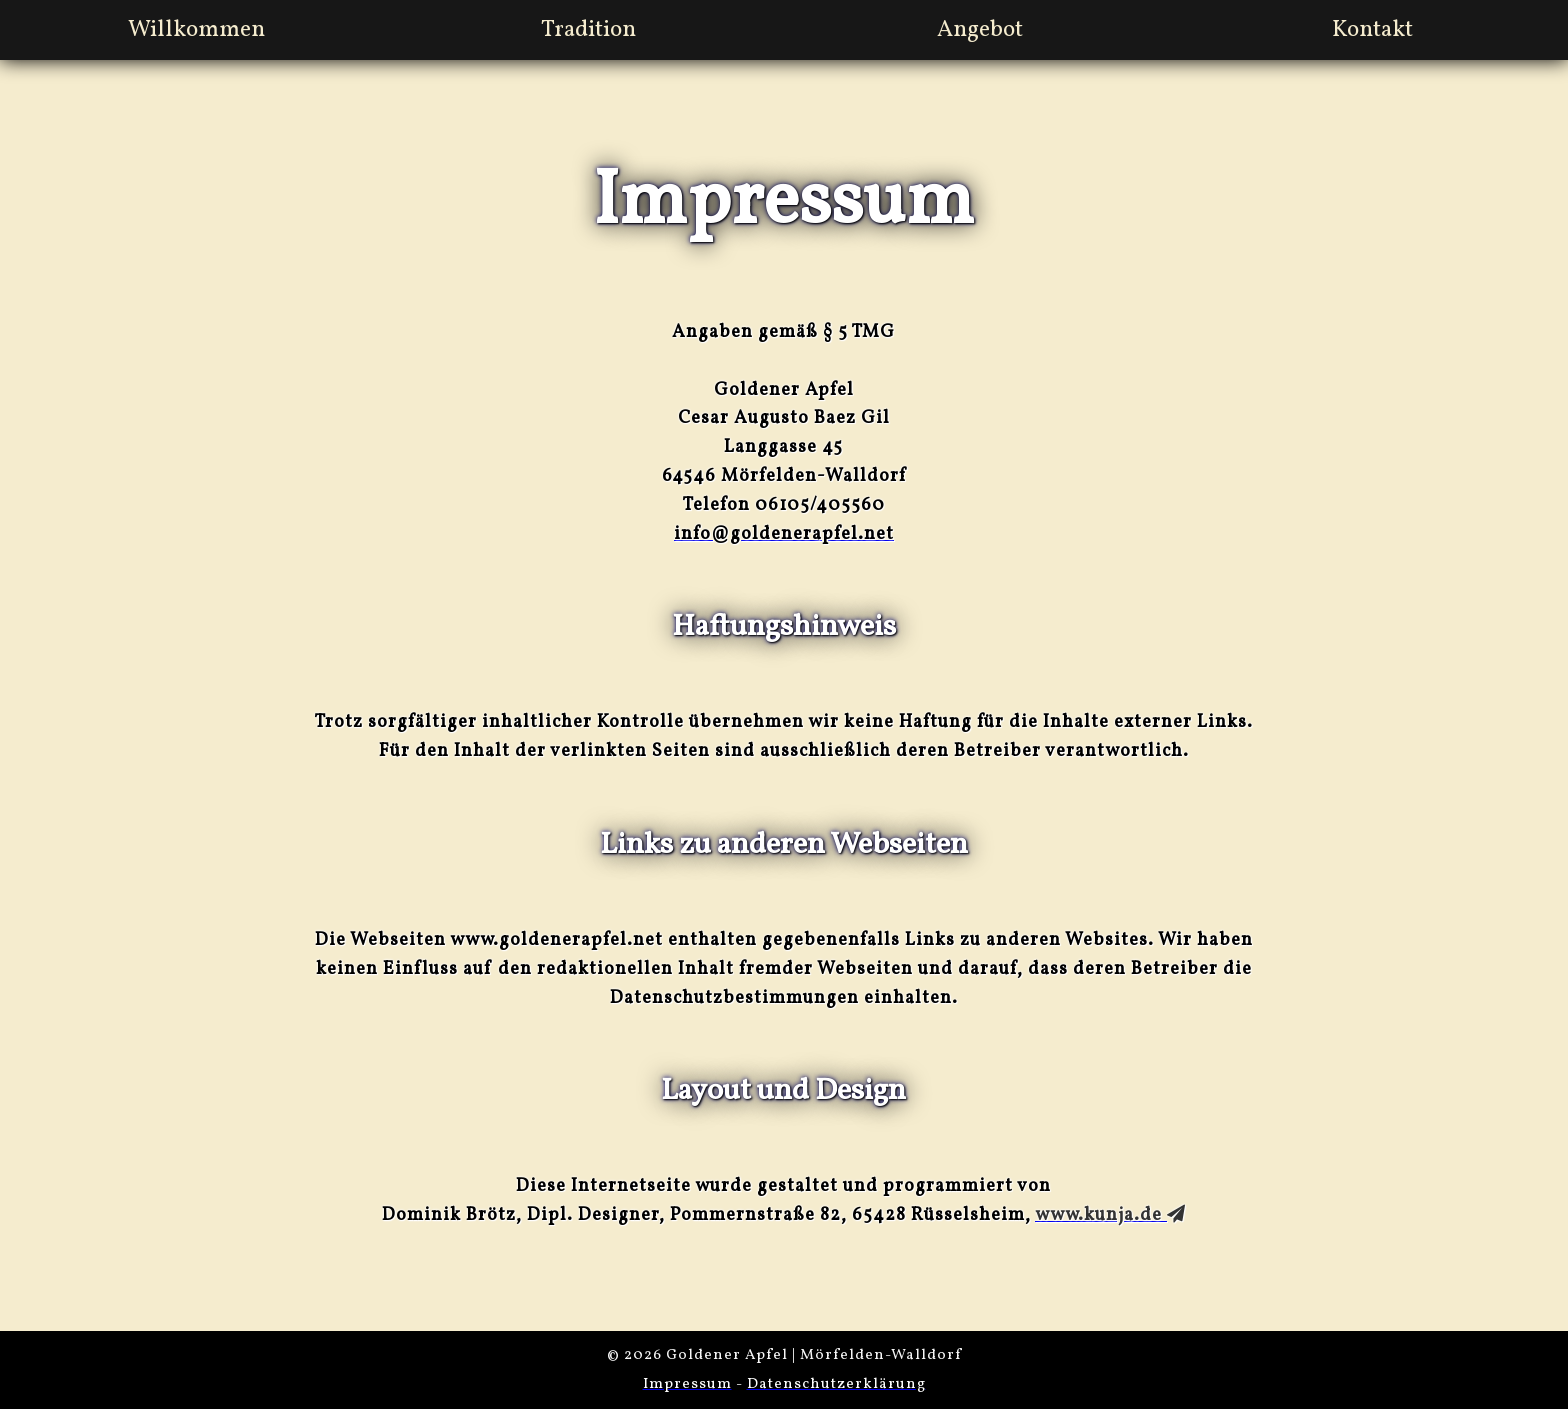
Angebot (980, 30)
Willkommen (196, 30)
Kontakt (1372, 30)
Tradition (588, 30)
